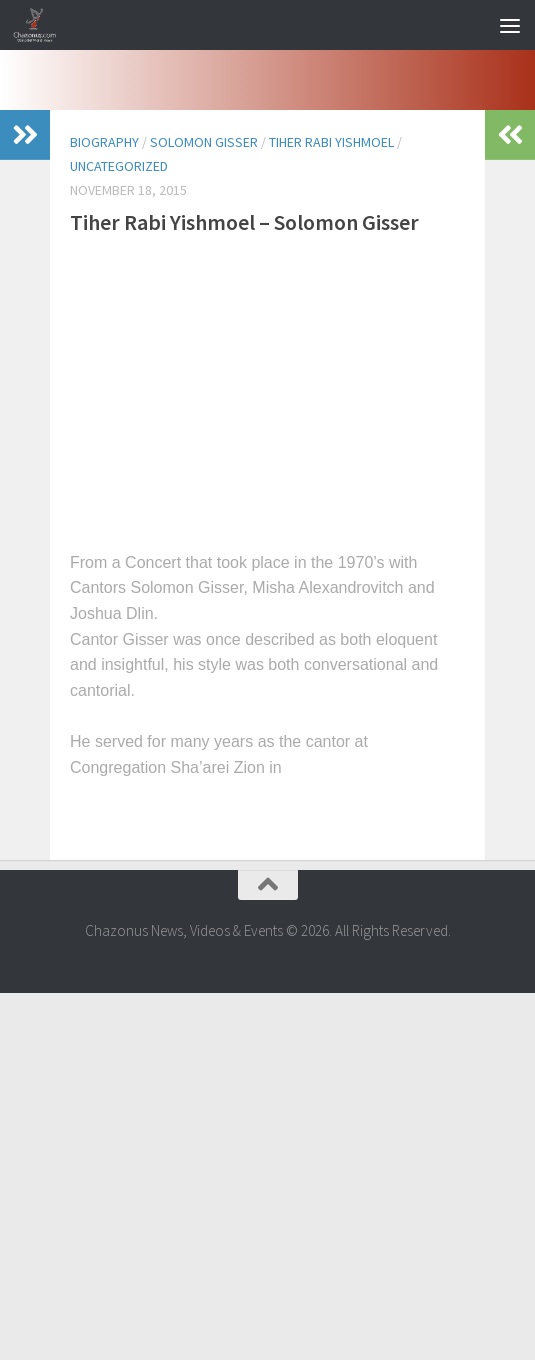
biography (104, 142)
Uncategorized (119, 166)
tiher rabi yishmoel (331, 142)
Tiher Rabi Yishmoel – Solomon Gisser (244, 222)
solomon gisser (204, 142)
